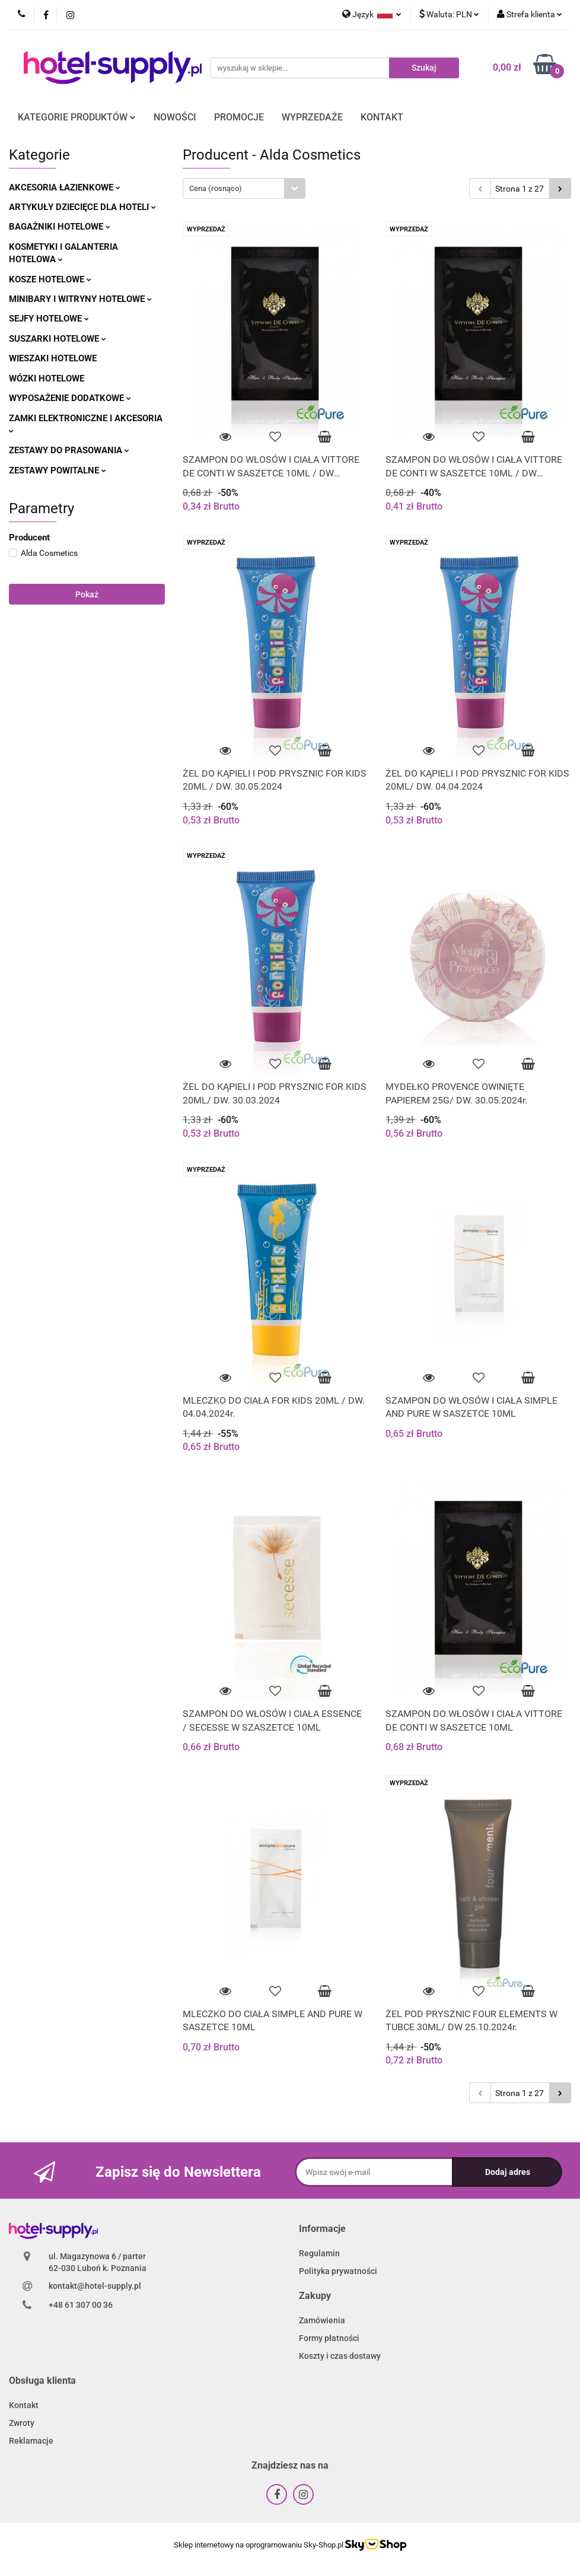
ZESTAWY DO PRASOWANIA (69, 450)
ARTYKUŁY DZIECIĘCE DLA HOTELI (82, 207)
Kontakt (24, 2405)
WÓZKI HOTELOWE (46, 378)
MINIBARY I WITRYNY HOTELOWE (80, 299)
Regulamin (319, 2253)
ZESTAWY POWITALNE (57, 470)
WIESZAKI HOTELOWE (53, 358)
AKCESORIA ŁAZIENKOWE (64, 187)
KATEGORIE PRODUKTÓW (77, 117)
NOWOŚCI (175, 117)
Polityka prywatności (338, 2271)
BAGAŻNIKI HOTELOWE (59, 226)
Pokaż (86, 594)
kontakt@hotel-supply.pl (95, 2286)
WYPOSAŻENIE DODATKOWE (70, 398)
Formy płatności (329, 2338)
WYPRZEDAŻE (312, 117)
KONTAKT (382, 117)
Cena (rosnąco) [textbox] (215, 188)
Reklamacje (31, 2440)
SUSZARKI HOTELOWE (57, 338)
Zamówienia (322, 2320)
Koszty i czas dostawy (340, 2356)
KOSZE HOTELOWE (50, 279)
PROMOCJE (239, 117)
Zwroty (21, 2423)
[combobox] (244, 188)
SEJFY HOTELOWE (49, 318)
